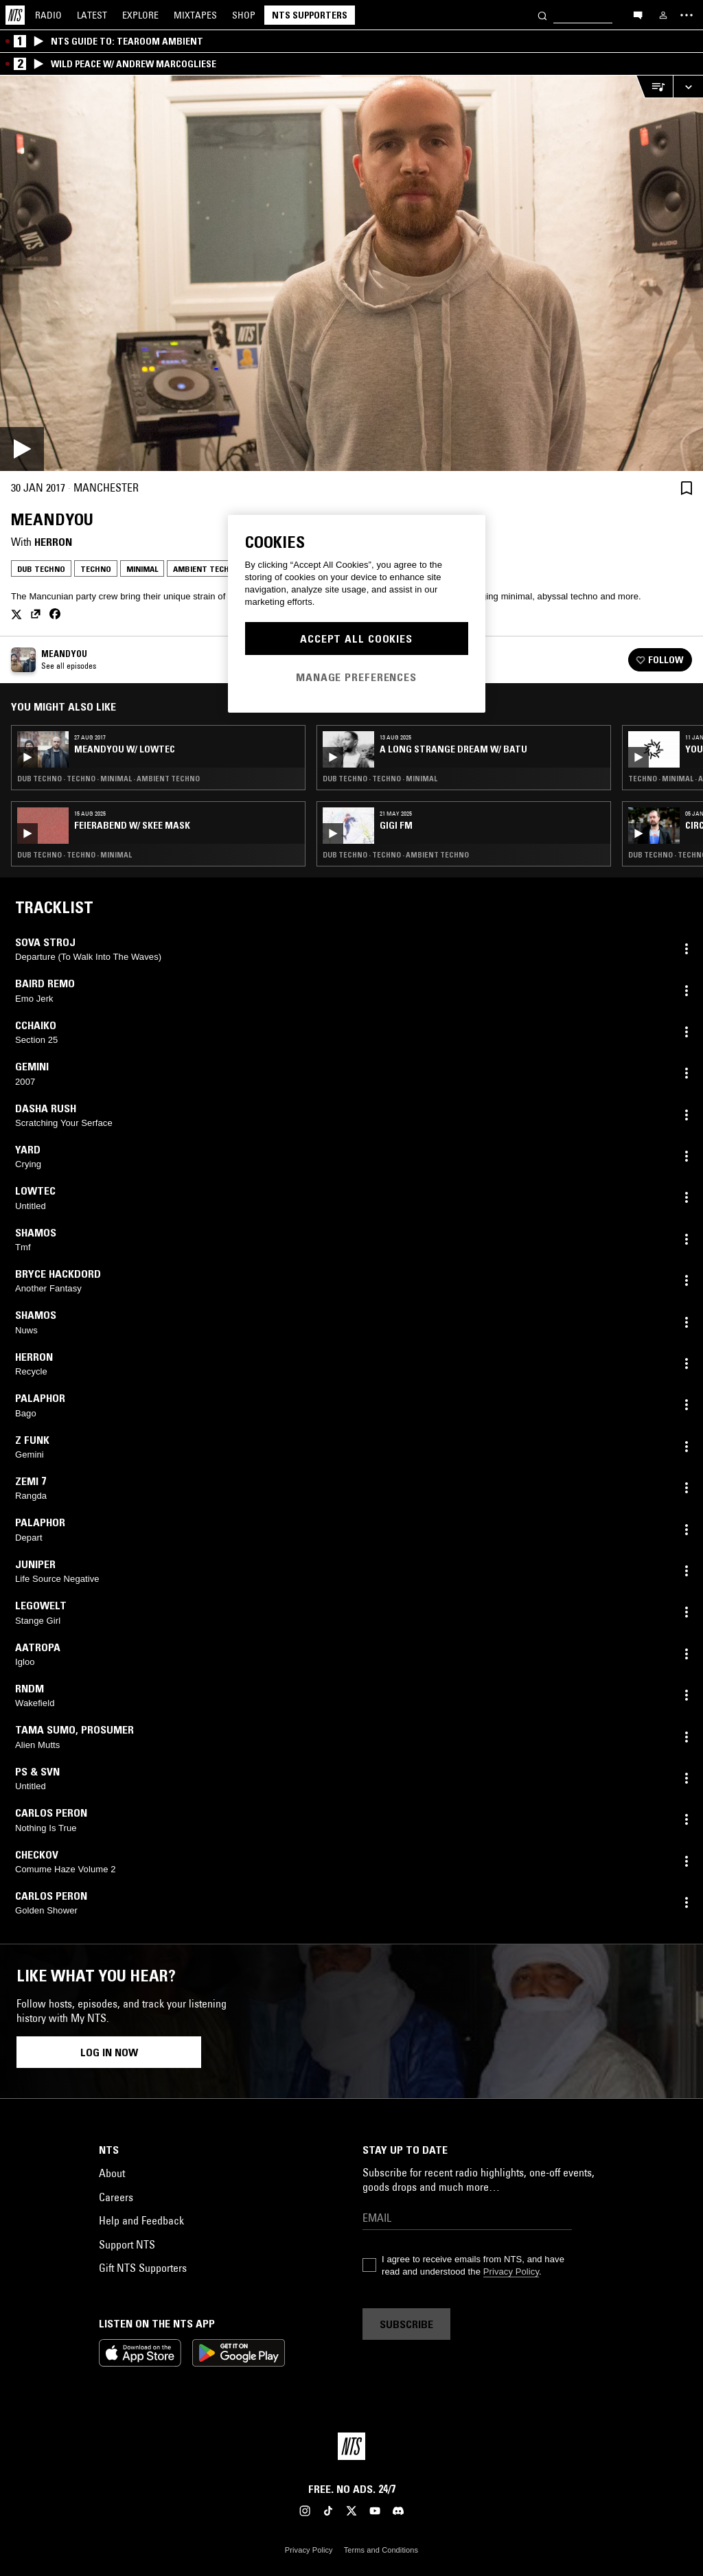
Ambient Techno (206, 569)
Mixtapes (195, 15)
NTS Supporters (309, 15)
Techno (95, 569)
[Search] (542, 14)
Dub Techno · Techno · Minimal (74, 855)
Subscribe (406, 2324)
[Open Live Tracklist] (654, 87)
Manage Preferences (356, 677)
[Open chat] (637, 14)
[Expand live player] (688, 87)
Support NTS (127, 2244)
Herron (53, 542)
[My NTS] (663, 15)
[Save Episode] (686, 488)
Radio (48, 15)
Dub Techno (41, 569)
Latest (92, 15)
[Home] (15, 15)
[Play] (351, 273)
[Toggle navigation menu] (687, 15)
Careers (116, 2197)
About (112, 2173)
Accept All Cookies (356, 638)
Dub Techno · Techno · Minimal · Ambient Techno (108, 778)
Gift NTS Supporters (143, 2268)
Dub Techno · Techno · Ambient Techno (396, 855)
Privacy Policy (511, 2271)
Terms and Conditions (381, 2550)
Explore (140, 15)
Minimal (142, 569)
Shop (243, 15)
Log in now (109, 2052)
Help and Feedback (141, 2220)
